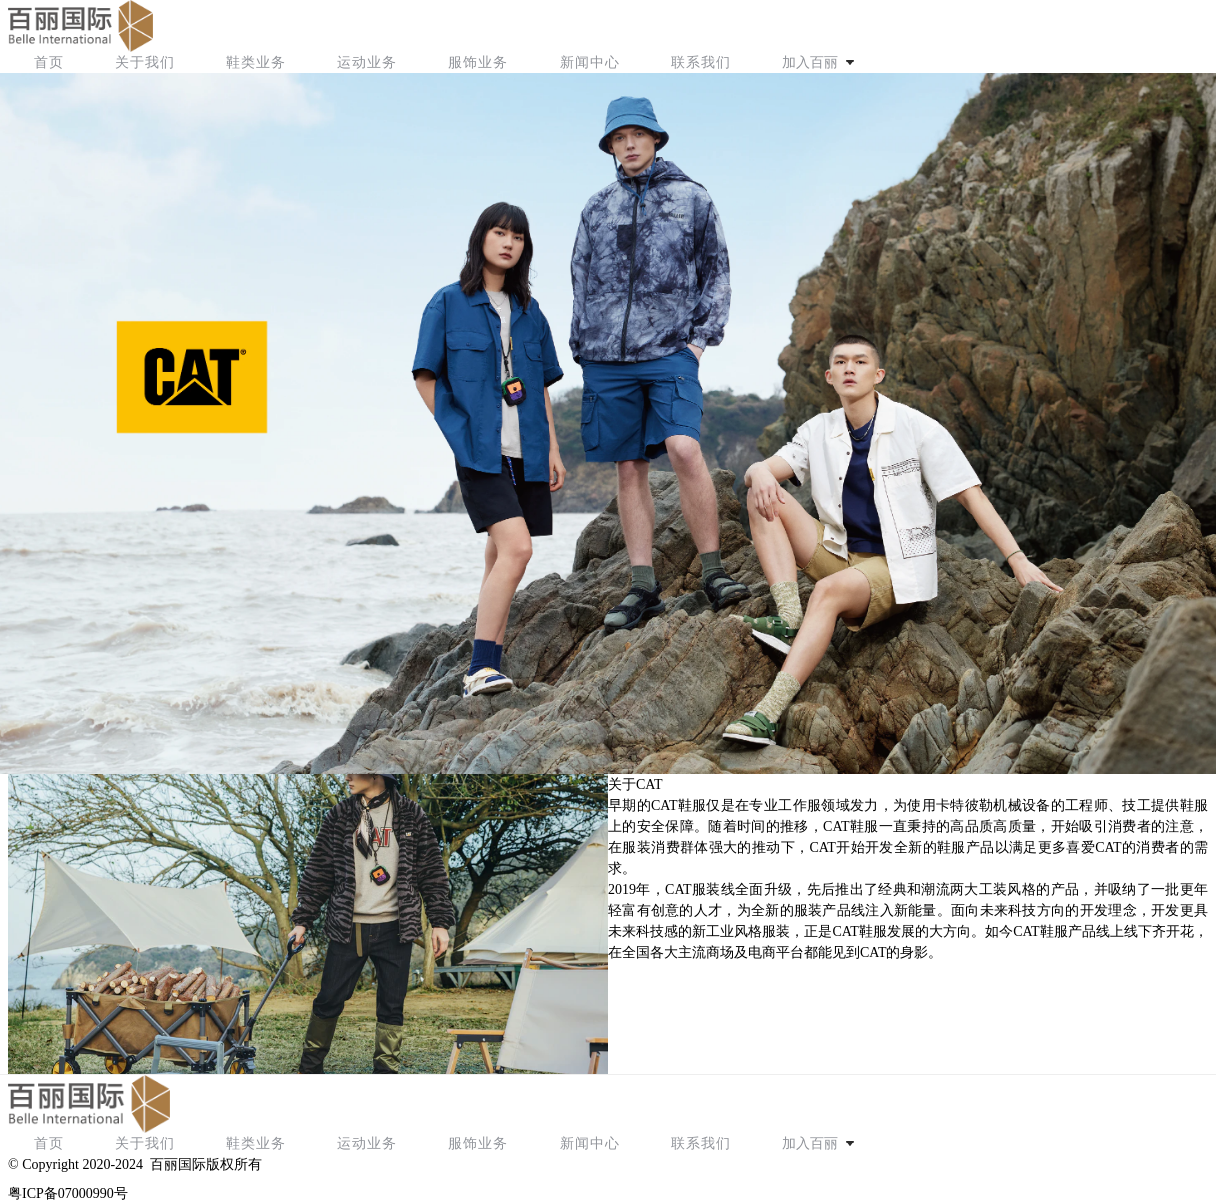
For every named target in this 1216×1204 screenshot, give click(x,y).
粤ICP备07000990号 (68, 1193)
